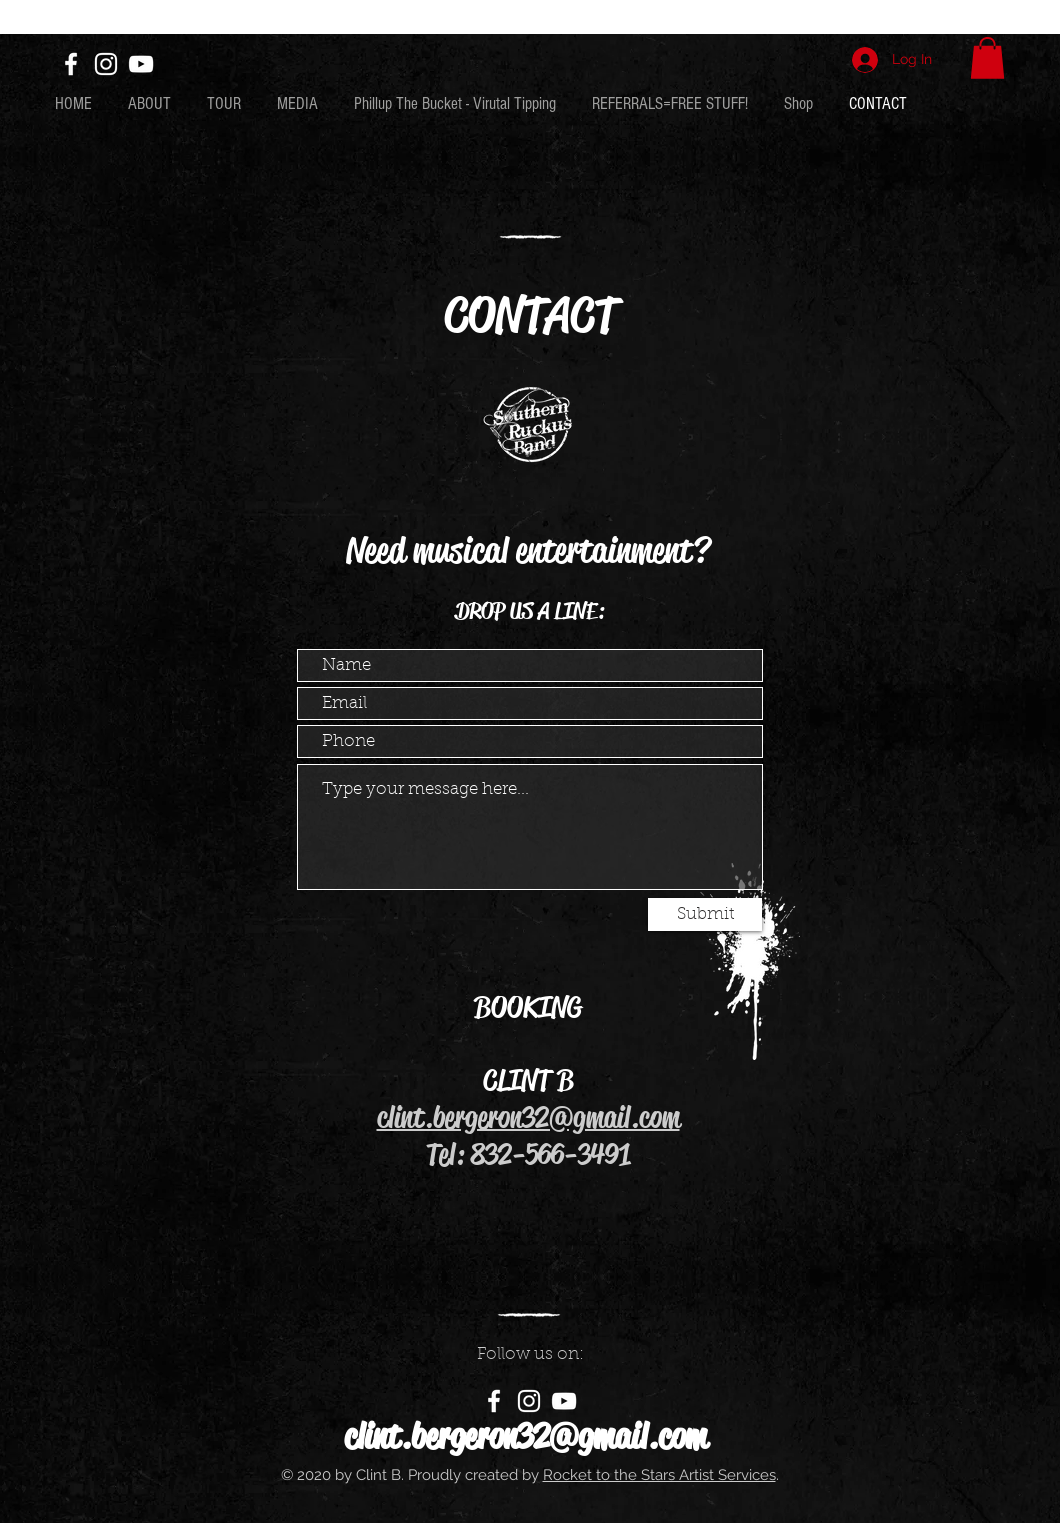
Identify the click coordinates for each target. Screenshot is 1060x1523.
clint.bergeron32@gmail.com (528, 1117)
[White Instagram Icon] (106, 64)
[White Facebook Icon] (71, 64)
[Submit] (705, 914)
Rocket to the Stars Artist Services (659, 1475)
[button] (987, 58)
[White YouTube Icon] (141, 64)
